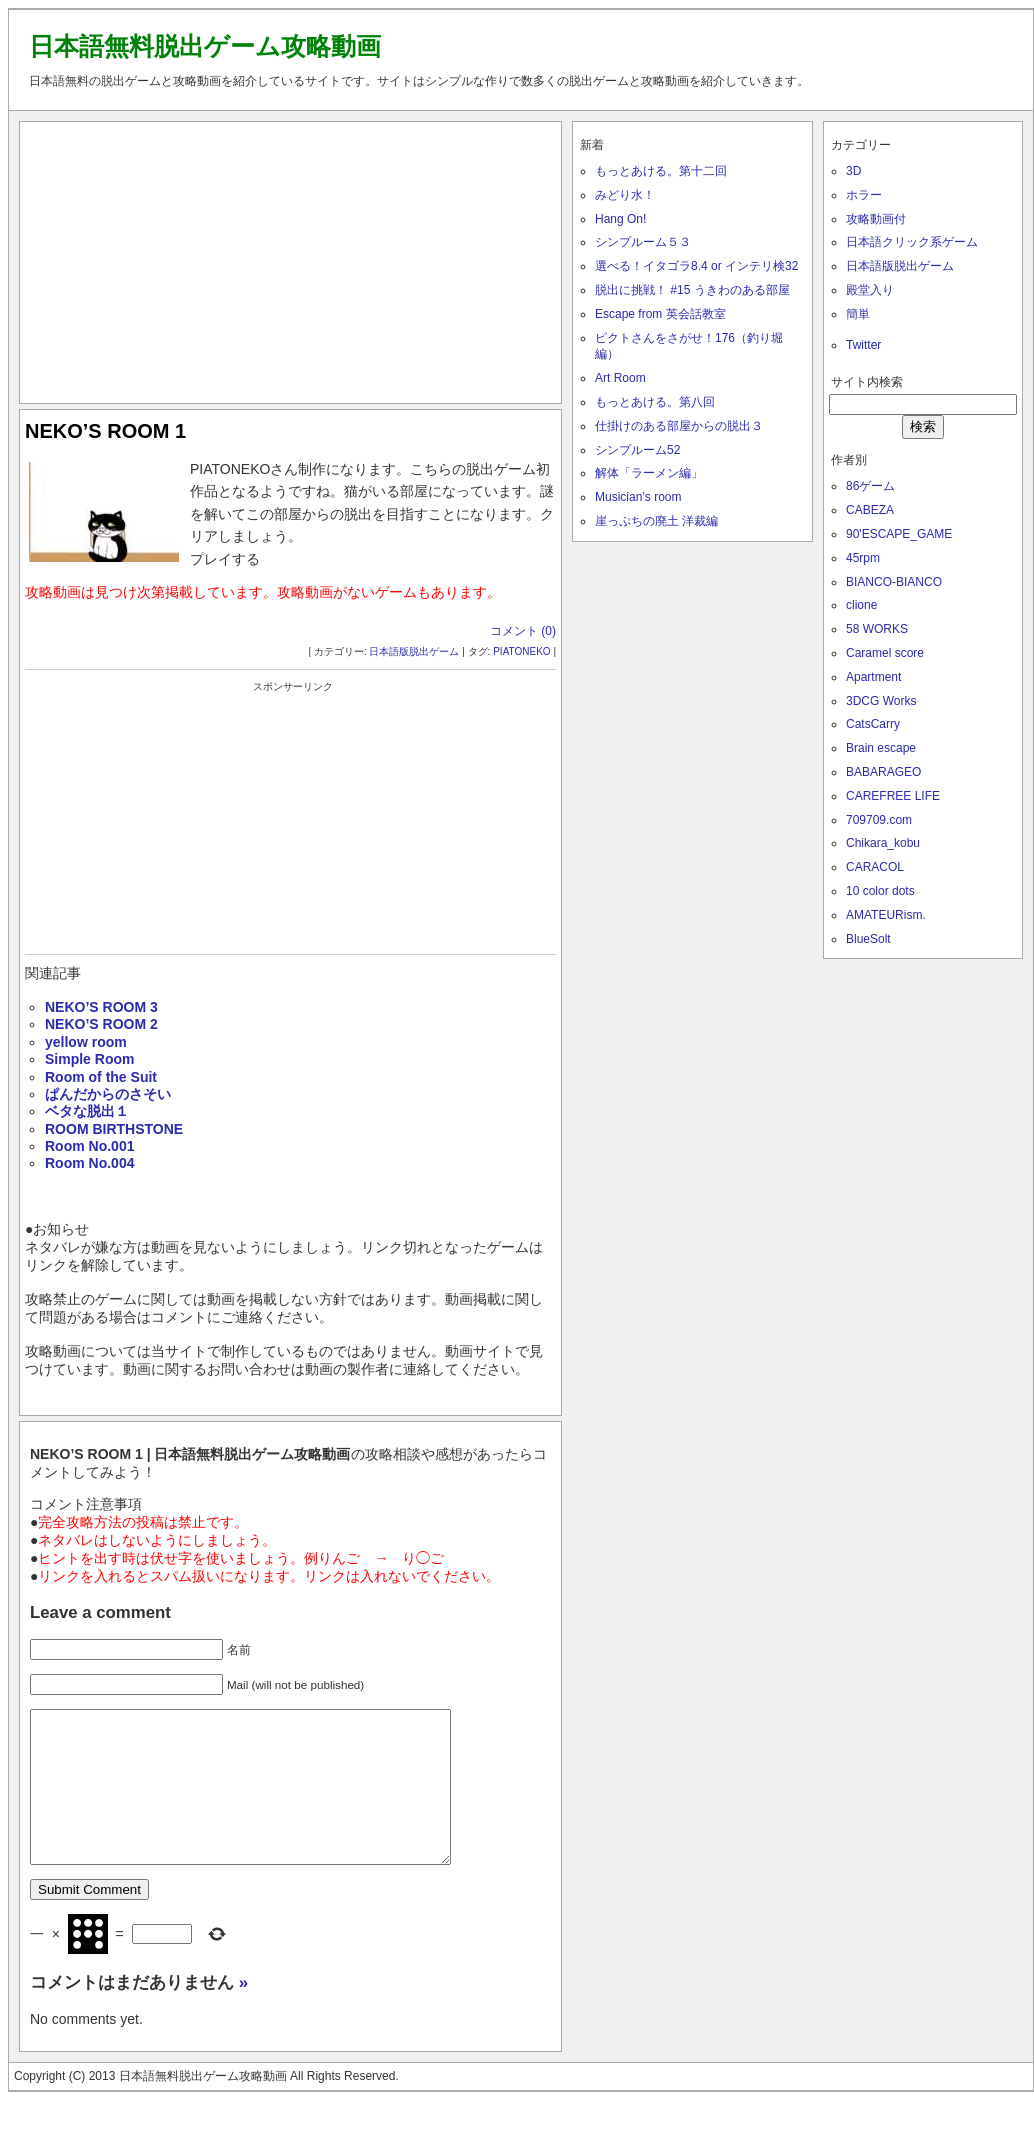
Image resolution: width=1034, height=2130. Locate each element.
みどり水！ (625, 195)
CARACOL (875, 867)
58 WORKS (877, 629)
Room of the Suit (101, 1077)
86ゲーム (870, 486)
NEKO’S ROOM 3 (101, 1007)
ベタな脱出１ (87, 1111)
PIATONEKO (521, 651)
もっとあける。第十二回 (661, 171)
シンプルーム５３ (643, 242)
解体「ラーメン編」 (649, 473)
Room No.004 (89, 1163)
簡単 (858, 314)
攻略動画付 (876, 219)
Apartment (873, 677)
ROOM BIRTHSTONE (114, 1129)
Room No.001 (89, 1146)
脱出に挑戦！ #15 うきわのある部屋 (692, 290)
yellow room (86, 1042)
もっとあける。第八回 (655, 402)
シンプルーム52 (637, 450)
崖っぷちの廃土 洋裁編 (656, 521)
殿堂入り (870, 290)
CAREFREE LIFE (893, 796)
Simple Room (89, 1059)
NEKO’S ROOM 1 (105, 431)
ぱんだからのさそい (108, 1094)
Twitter (863, 345)
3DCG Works (881, 701)
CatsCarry (873, 724)
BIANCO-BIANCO (894, 582)
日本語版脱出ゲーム (414, 651)
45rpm (863, 558)
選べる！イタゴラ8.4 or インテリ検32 (696, 266)
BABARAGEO (883, 772)
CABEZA (870, 510)
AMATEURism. (886, 915)
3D (853, 171)
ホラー (864, 195)
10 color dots (880, 891)
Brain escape (881, 748)
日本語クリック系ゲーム (912, 242)
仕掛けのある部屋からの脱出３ (679, 426)
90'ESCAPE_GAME (899, 534)
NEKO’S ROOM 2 (101, 1024)
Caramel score (885, 653)
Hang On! (620, 219)
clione (861, 605)
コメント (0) (523, 631)
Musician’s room (638, 497)
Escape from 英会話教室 (660, 314)
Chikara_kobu (883, 843)
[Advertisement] (291, 258)
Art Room (620, 378)
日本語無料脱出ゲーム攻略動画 (205, 46)
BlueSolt (868, 939)
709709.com (879, 820)
